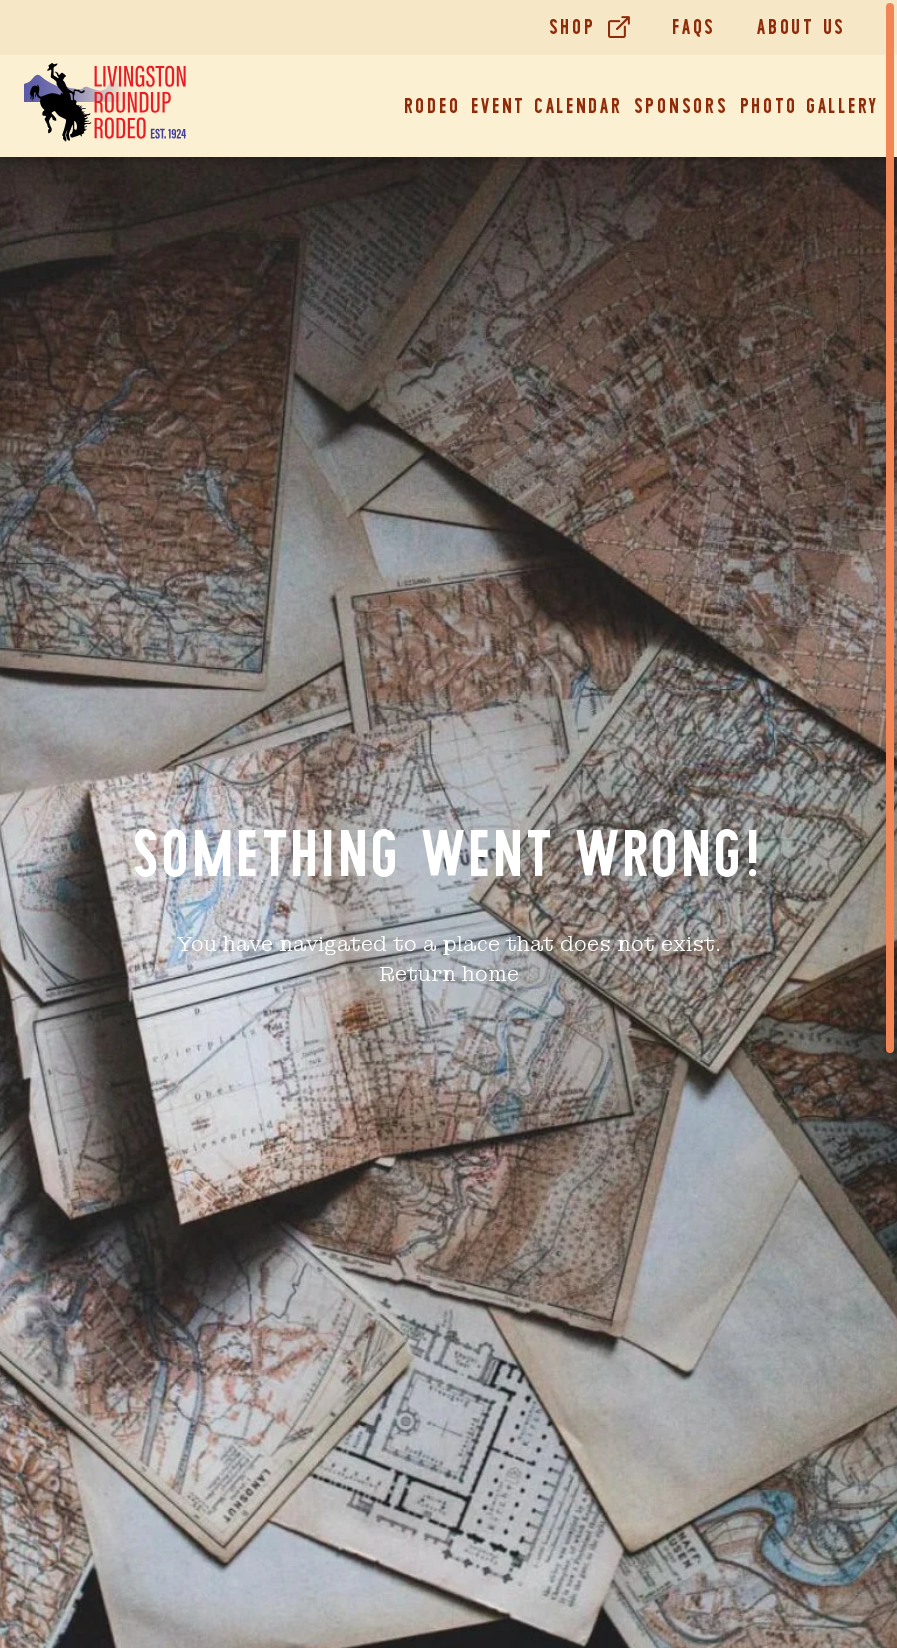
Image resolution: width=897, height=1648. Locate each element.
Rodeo (432, 106)
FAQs (694, 27)
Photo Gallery (810, 106)
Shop (572, 27)
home (490, 974)
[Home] (105, 106)
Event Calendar (546, 106)
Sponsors (681, 106)
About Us (801, 27)
